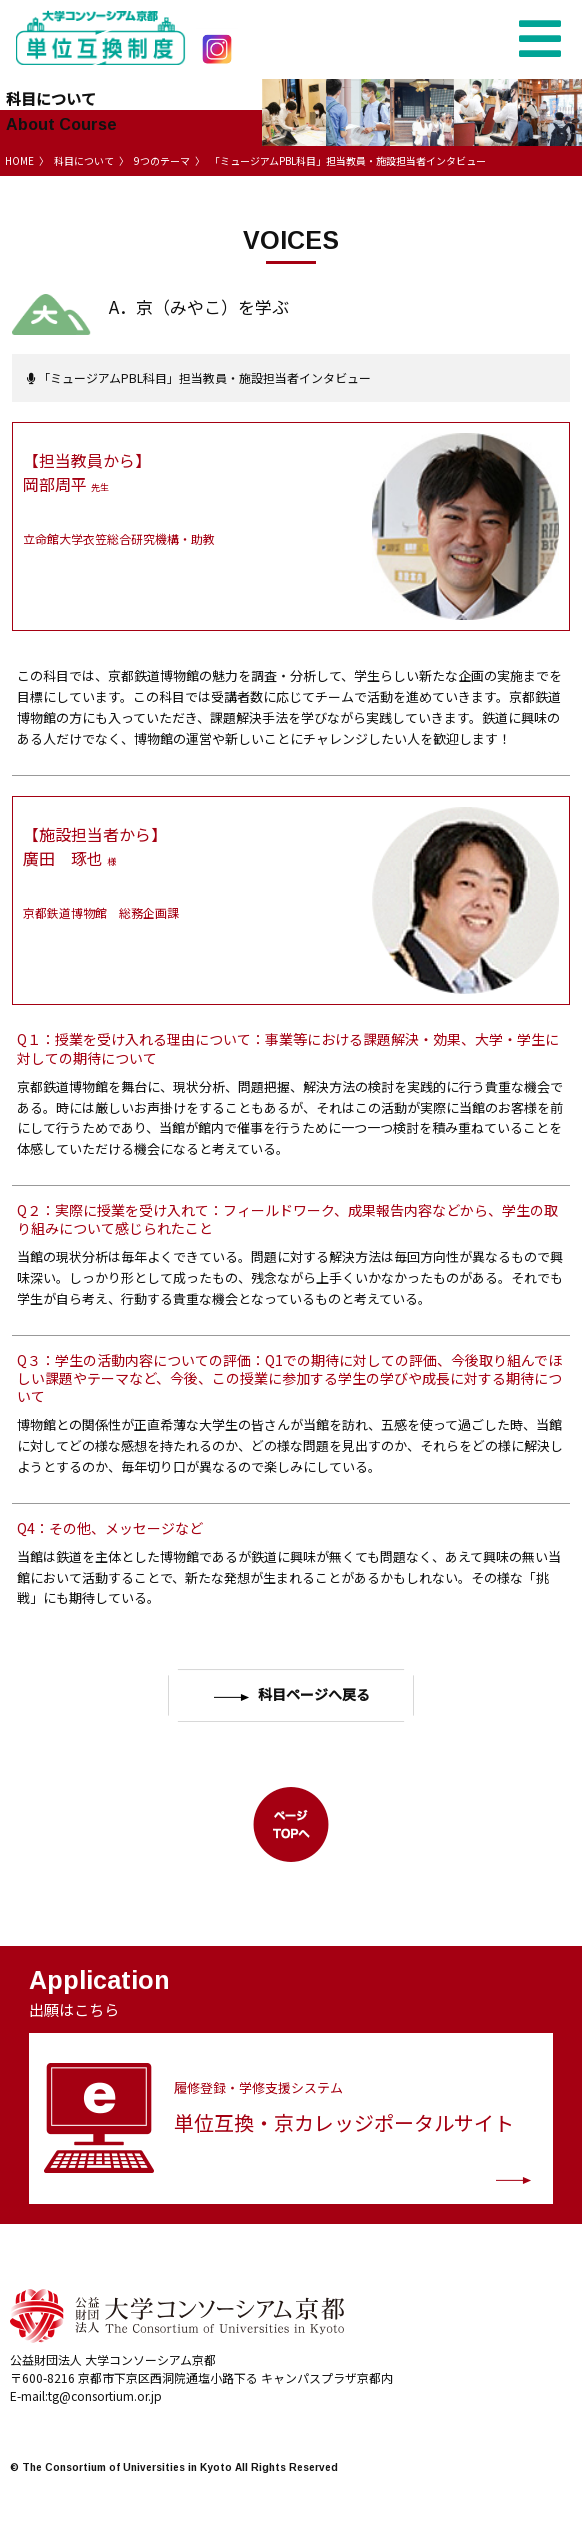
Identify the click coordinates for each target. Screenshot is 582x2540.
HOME (19, 160)
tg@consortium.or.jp (105, 2395)
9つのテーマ (162, 160)
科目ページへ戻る (291, 1694)
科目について (84, 160)
